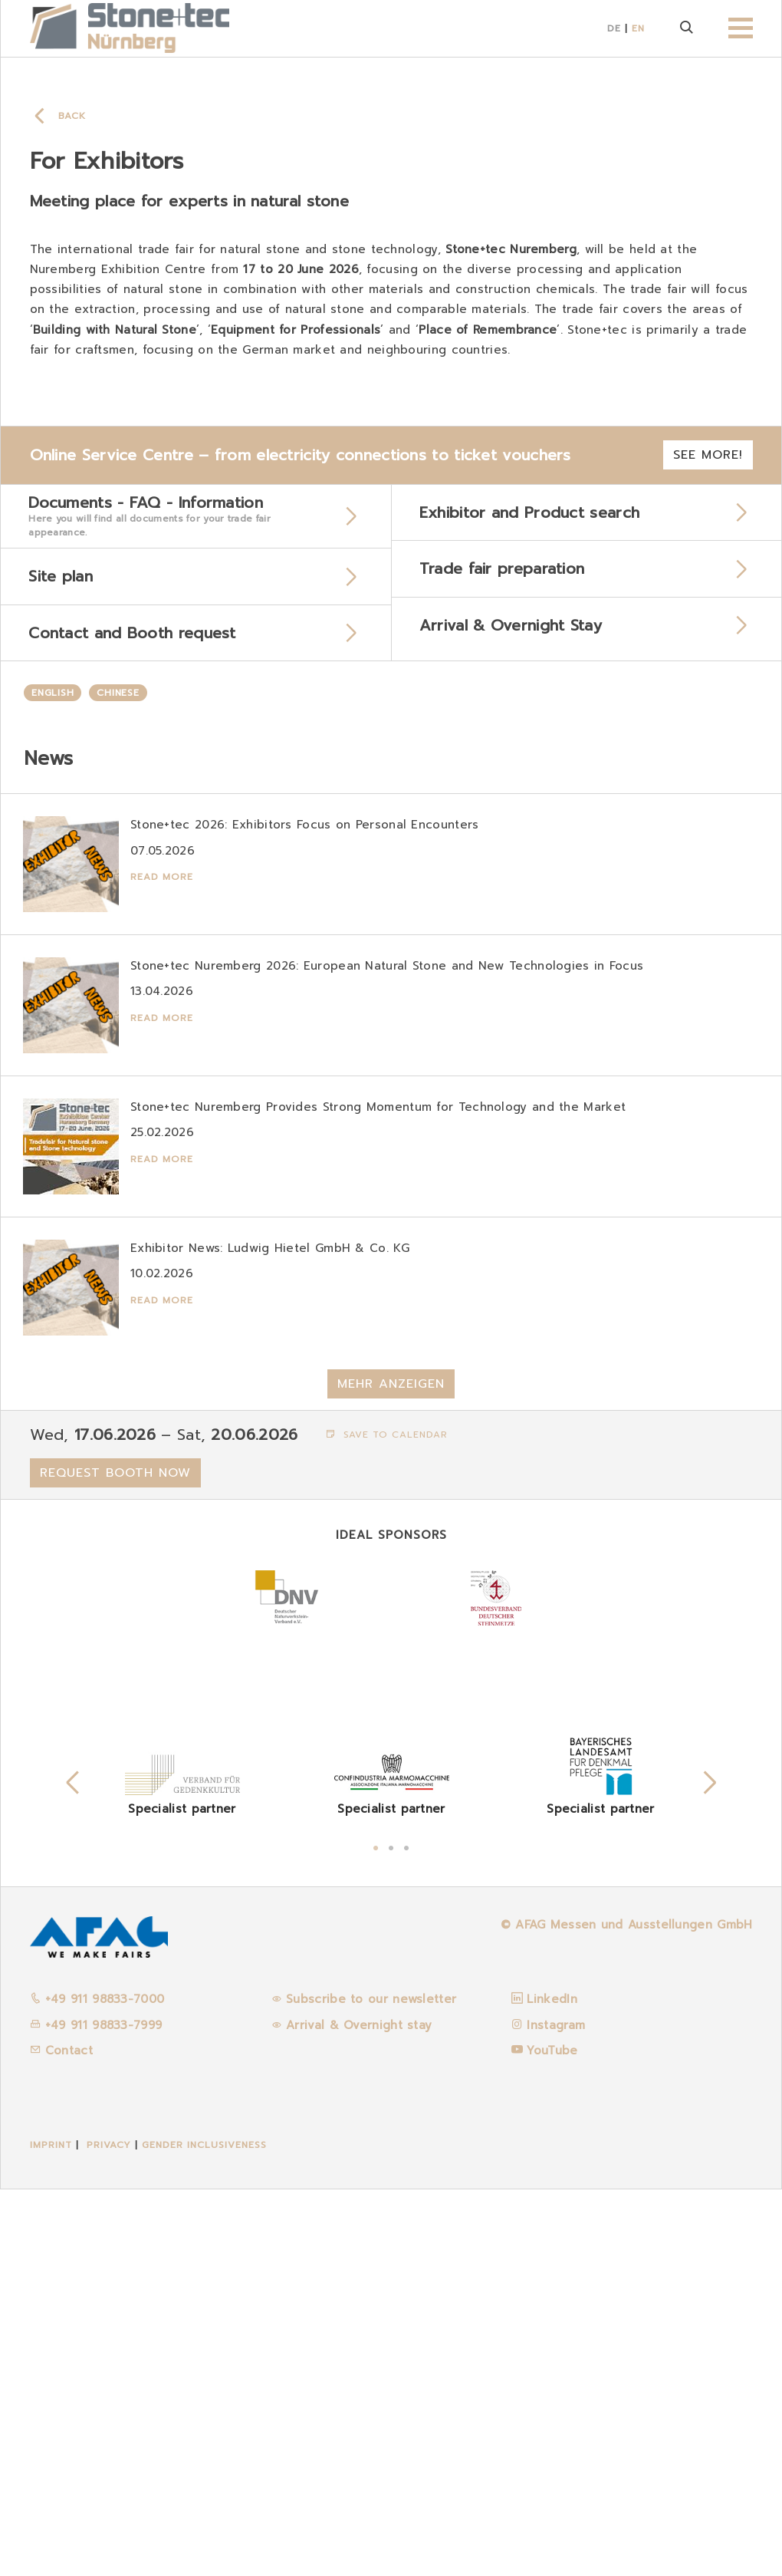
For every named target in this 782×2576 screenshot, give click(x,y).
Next (709, 2169)
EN (638, 28)
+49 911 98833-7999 (96, 2411)
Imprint (51, 2531)
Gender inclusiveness (204, 2531)
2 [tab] (391, 2232)
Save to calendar (387, 1820)
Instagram (556, 2411)
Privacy (109, 2531)
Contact (61, 2437)
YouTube (552, 2437)
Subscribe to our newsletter (371, 2385)
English (52, 696)
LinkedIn (552, 2385)
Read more (162, 881)
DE (614, 28)
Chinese (118, 696)
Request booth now (115, 1859)
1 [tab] (375, 2232)
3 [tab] (406, 2232)
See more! (708, 455)
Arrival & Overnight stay (359, 2411)
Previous (72, 2169)
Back (72, 116)
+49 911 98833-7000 (97, 2385)
